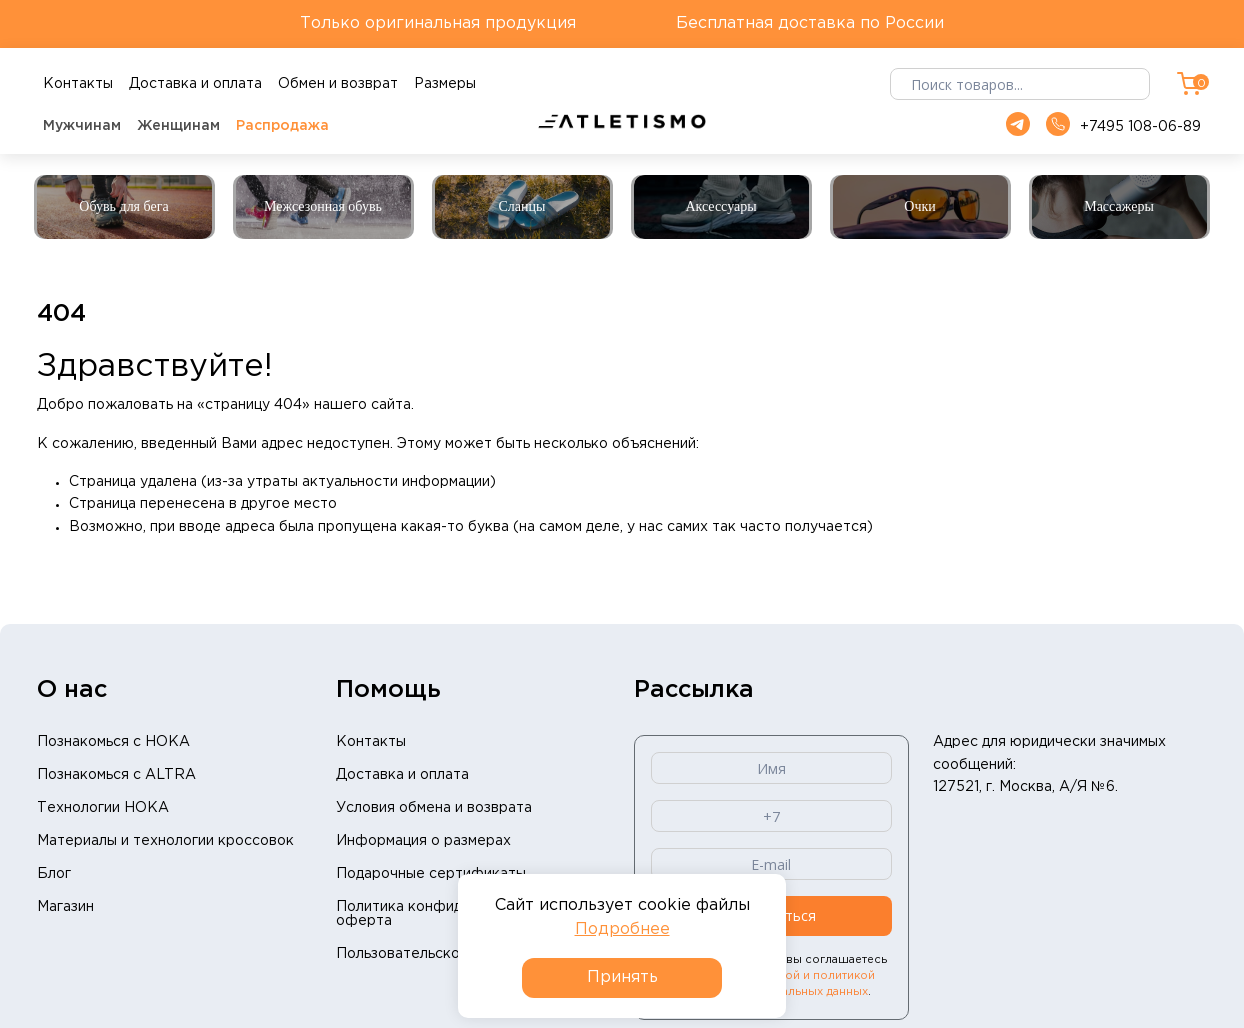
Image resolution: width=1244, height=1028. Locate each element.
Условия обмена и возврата (434, 808)
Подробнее (622, 929)
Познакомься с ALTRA (116, 775)
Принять (622, 977)
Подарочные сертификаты (431, 874)
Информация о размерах (423, 841)
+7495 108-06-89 (1123, 125)
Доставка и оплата (402, 775)
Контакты (371, 742)
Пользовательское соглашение (447, 954)
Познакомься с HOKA (113, 742)
